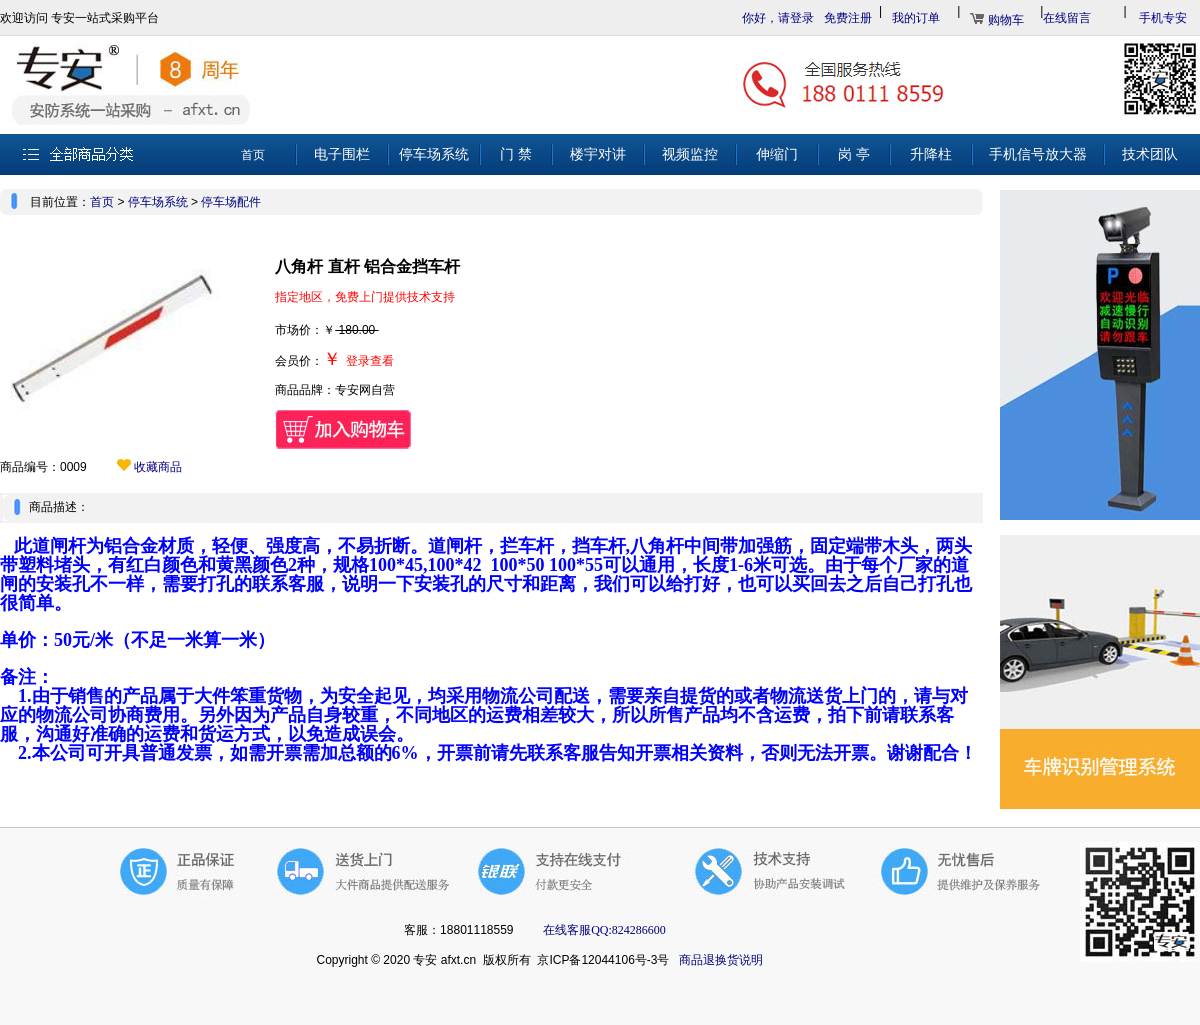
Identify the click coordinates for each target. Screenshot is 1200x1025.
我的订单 (916, 18)
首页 (102, 202)
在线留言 (1067, 18)
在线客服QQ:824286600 (603, 930)
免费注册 (848, 18)
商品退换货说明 (721, 960)
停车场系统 (158, 202)
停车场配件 (231, 202)
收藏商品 (149, 467)
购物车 (1006, 20)
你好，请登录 (778, 18)
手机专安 (1163, 18)
